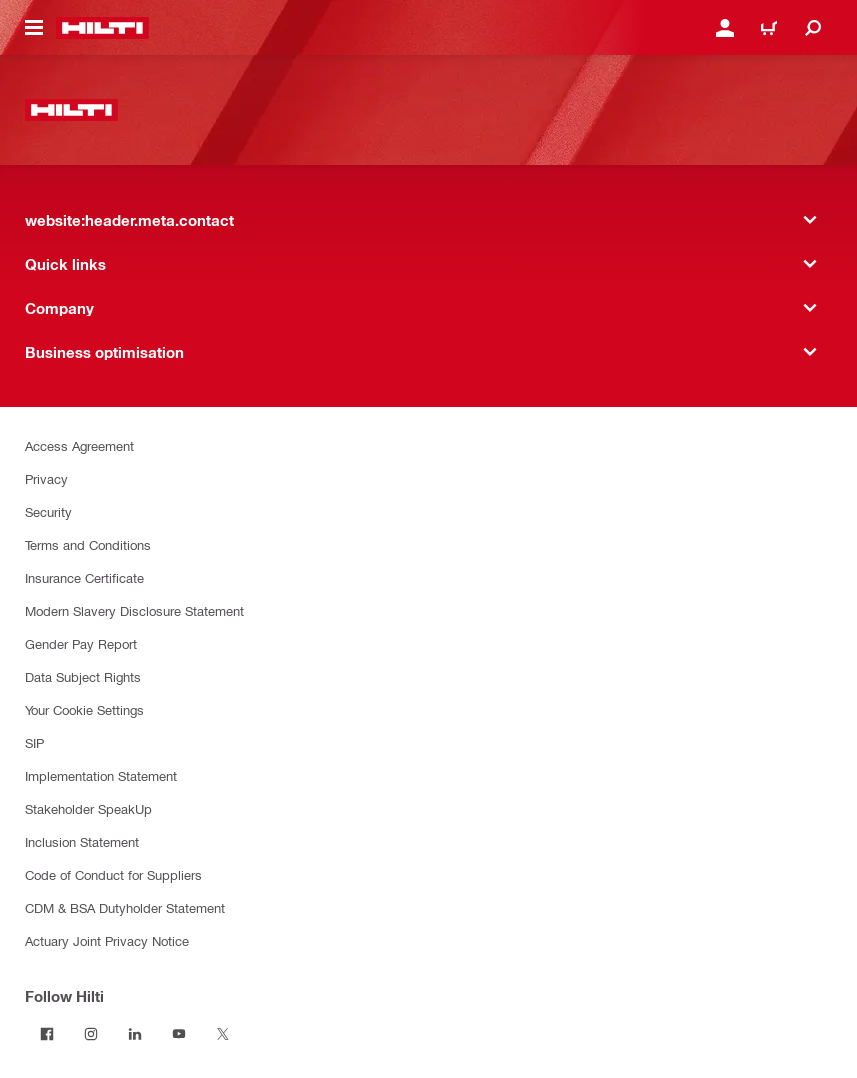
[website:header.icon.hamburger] (34, 28)
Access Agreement (79, 445)
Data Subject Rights (83, 676)
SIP (34, 742)
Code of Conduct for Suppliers (113, 874)
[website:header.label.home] (102, 28)
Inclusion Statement (82, 841)
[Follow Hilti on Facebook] (47, 1034)
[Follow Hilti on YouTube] (179, 1034)
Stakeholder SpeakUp (88, 808)
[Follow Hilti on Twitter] (223, 1034)
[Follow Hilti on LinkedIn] (135, 1034)
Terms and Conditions (88, 544)
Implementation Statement (101, 775)
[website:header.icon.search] (813, 28)
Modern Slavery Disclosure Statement (134, 610)
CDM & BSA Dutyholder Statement (125, 907)
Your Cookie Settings (84, 709)
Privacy (46, 478)
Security (48, 511)
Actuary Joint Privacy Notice (107, 940)
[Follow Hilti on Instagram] (91, 1034)
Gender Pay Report (81, 643)
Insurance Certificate (84, 577)
